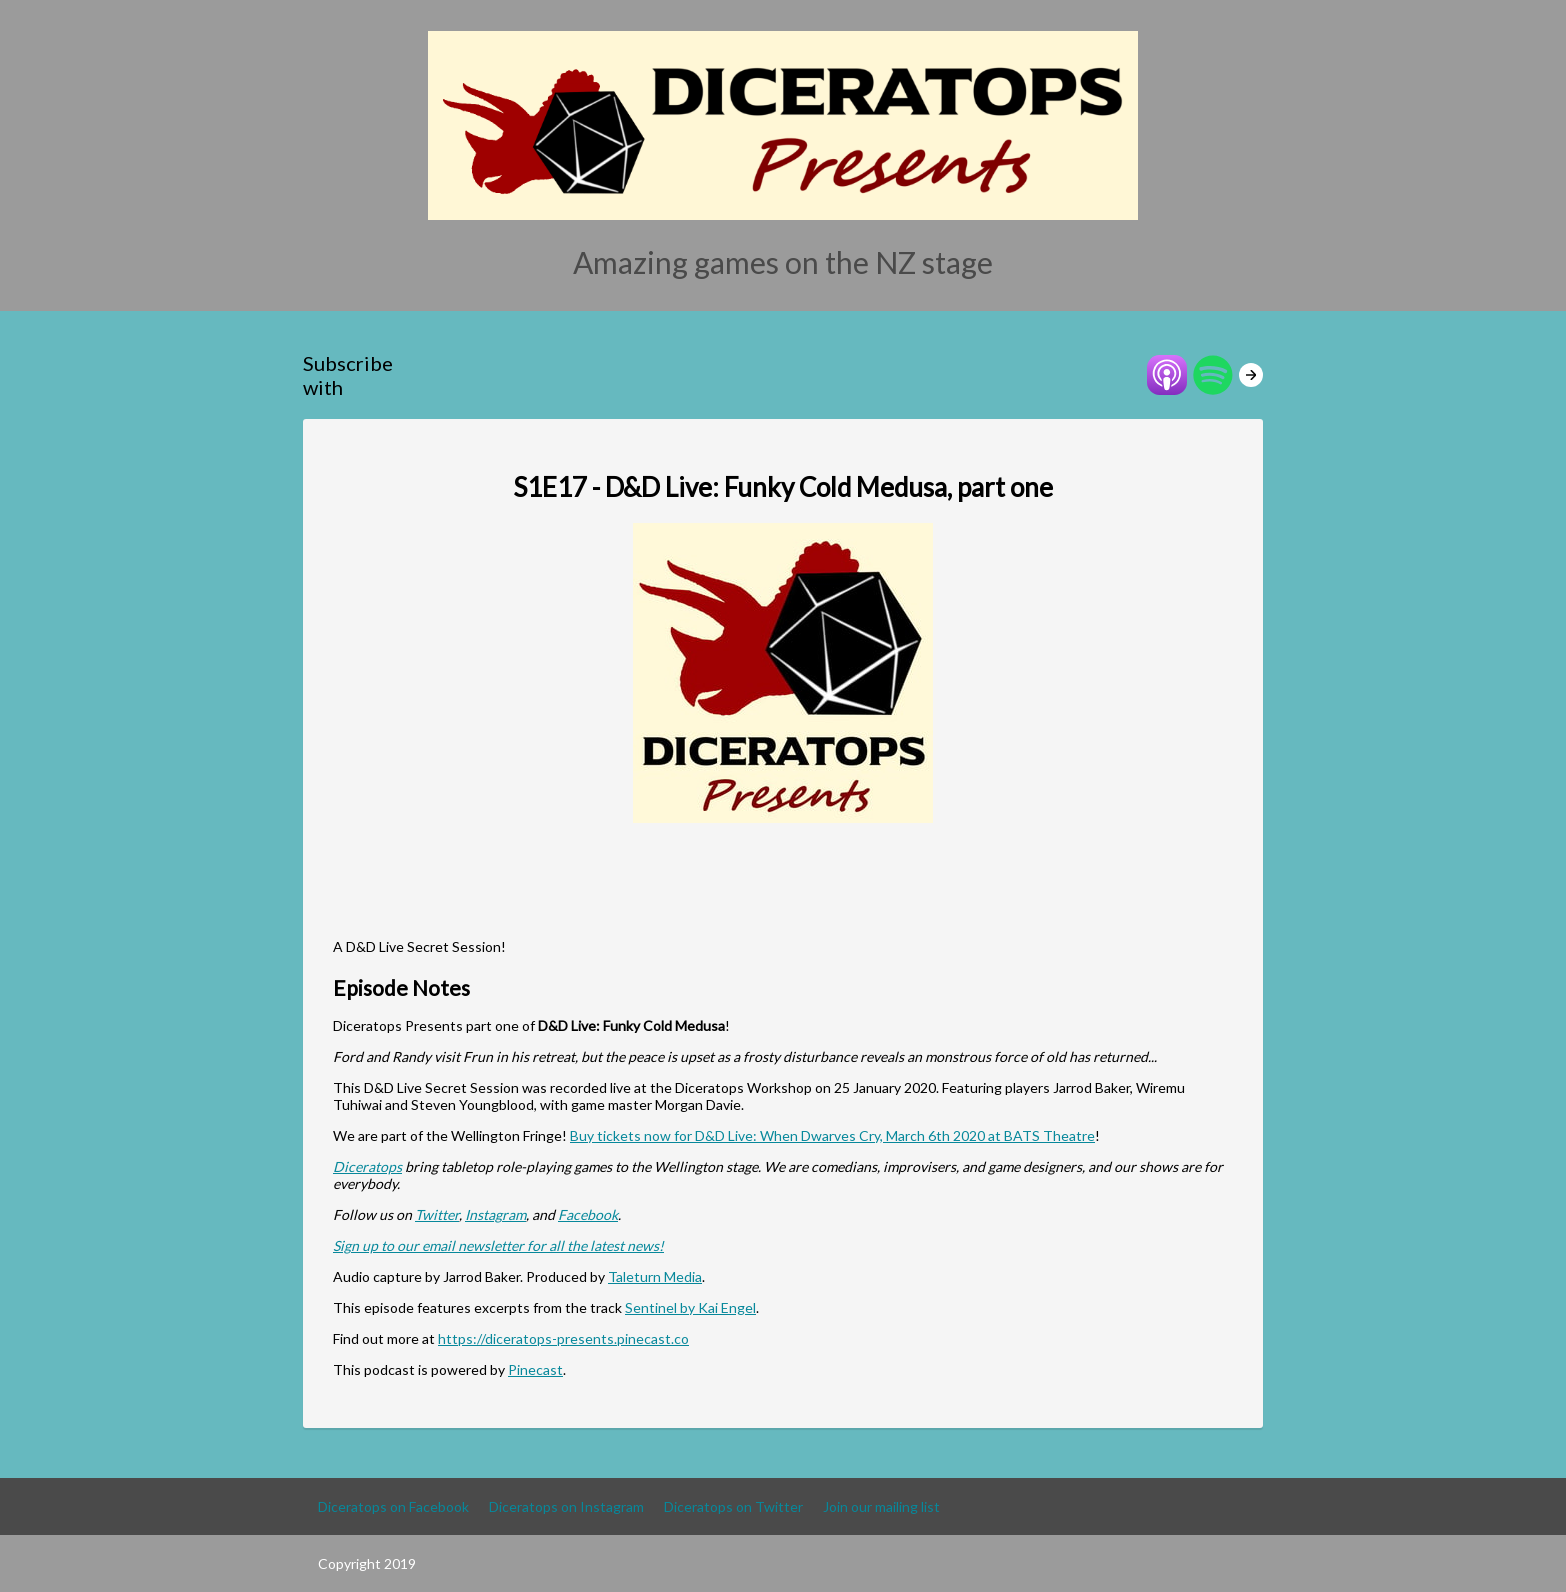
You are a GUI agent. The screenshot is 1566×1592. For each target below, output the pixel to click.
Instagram (495, 1214)
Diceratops (367, 1166)
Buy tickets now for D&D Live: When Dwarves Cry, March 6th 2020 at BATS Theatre (832, 1135)
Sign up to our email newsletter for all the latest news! (498, 1245)
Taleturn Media (655, 1276)
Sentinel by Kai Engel (690, 1307)
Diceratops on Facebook (393, 1506)
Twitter (437, 1214)
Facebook (588, 1214)
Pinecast (535, 1369)
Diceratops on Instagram (566, 1506)
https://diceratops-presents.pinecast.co (563, 1338)
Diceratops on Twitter (733, 1506)
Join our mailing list (881, 1506)
